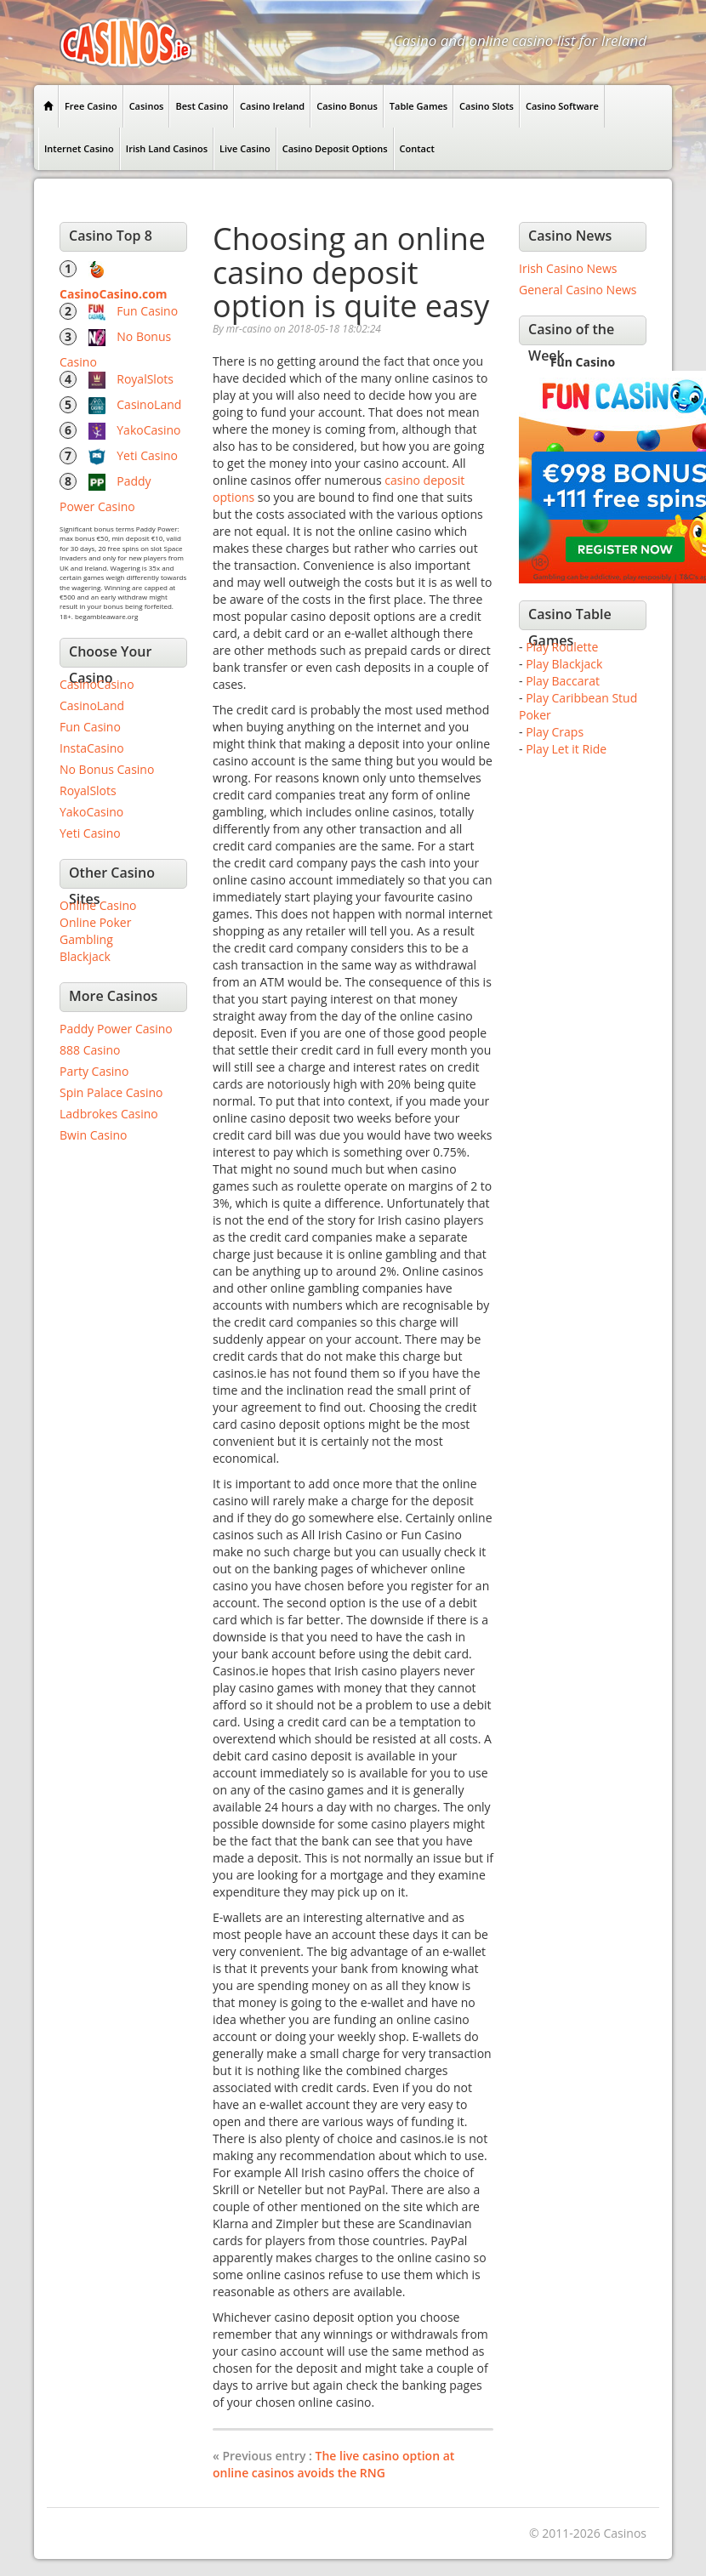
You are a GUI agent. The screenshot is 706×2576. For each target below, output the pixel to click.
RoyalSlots (145, 379)
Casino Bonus (347, 106)
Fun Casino (147, 311)
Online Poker (95, 922)
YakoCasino (148, 430)
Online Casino (98, 905)
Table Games (418, 106)
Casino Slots (486, 106)
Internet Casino (79, 148)
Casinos (146, 106)
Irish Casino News (568, 268)
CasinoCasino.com (114, 294)
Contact (417, 148)
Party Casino (94, 1071)
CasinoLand (149, 404)
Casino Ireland (272, 106)
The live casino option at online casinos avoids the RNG (333, 2464)
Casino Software (562, 106)
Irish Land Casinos (167, 148)
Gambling (86, 939)
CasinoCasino (97, 684)
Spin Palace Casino (111, 1092)
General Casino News (578, 289)
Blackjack (85, 956)
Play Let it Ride (566, 749)
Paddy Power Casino (116, 1029)
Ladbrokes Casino (109, 1114)
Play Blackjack (564, 664)
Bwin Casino (93, 1135)
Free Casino (91, 106)
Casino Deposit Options (335, 148)
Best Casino (201, 106)
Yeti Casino (147, 455)
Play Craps (555, 732)
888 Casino (90, 1050)
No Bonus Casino (107, 769)
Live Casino (244, 148)
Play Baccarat (563, 681)
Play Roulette (562, 647)
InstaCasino (92, 748)
